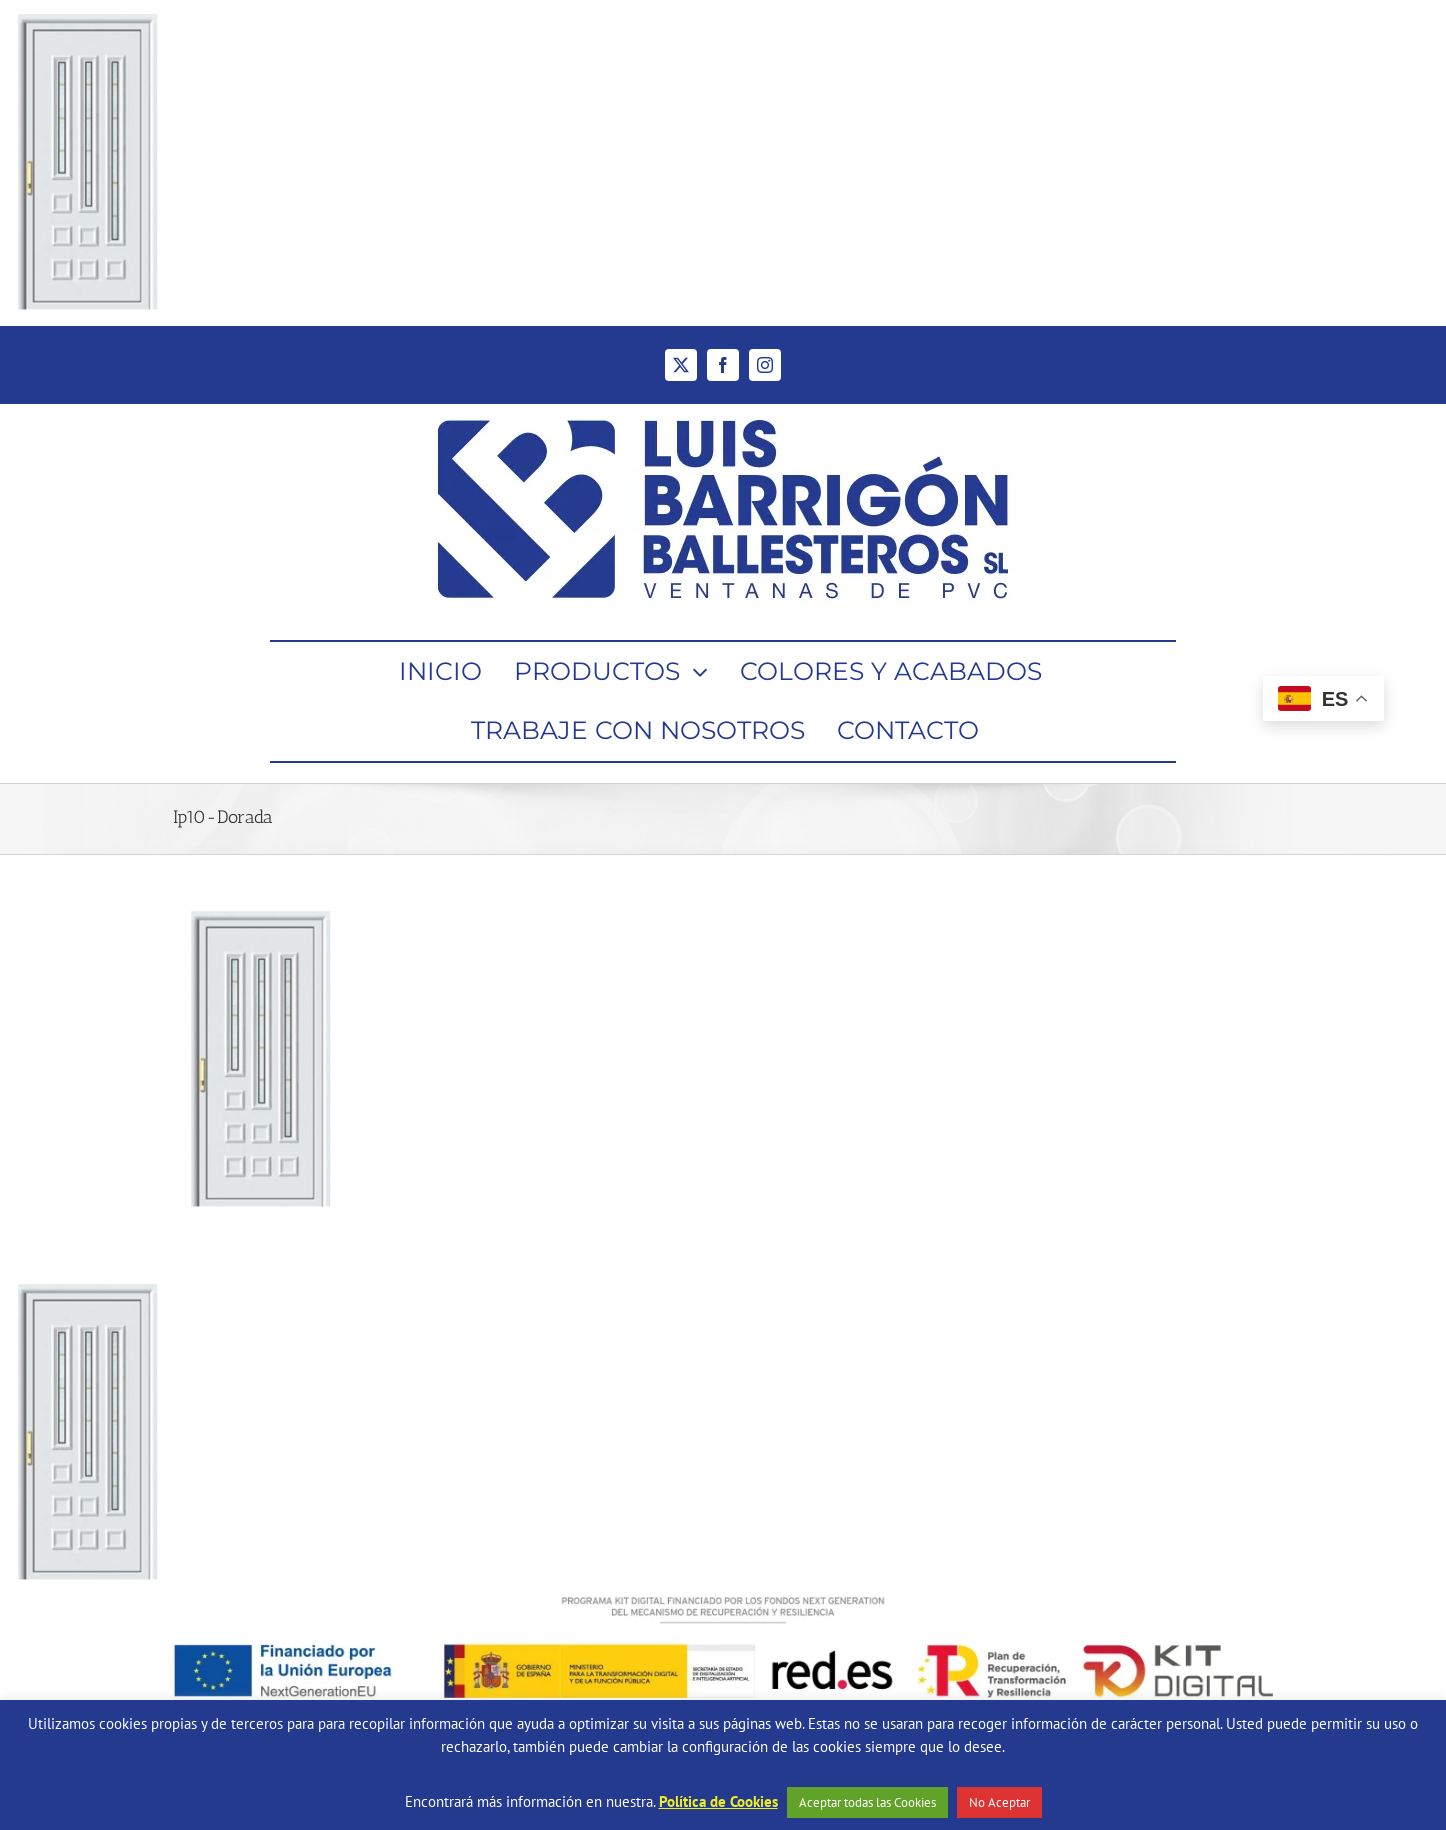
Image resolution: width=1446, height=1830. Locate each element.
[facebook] (723, 365)
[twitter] (681, 365)
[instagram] (765, 365)
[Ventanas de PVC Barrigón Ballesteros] (723, 410)
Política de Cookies (718, 1801)
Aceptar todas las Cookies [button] (867, 1802)
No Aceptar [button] (999, 1802)
